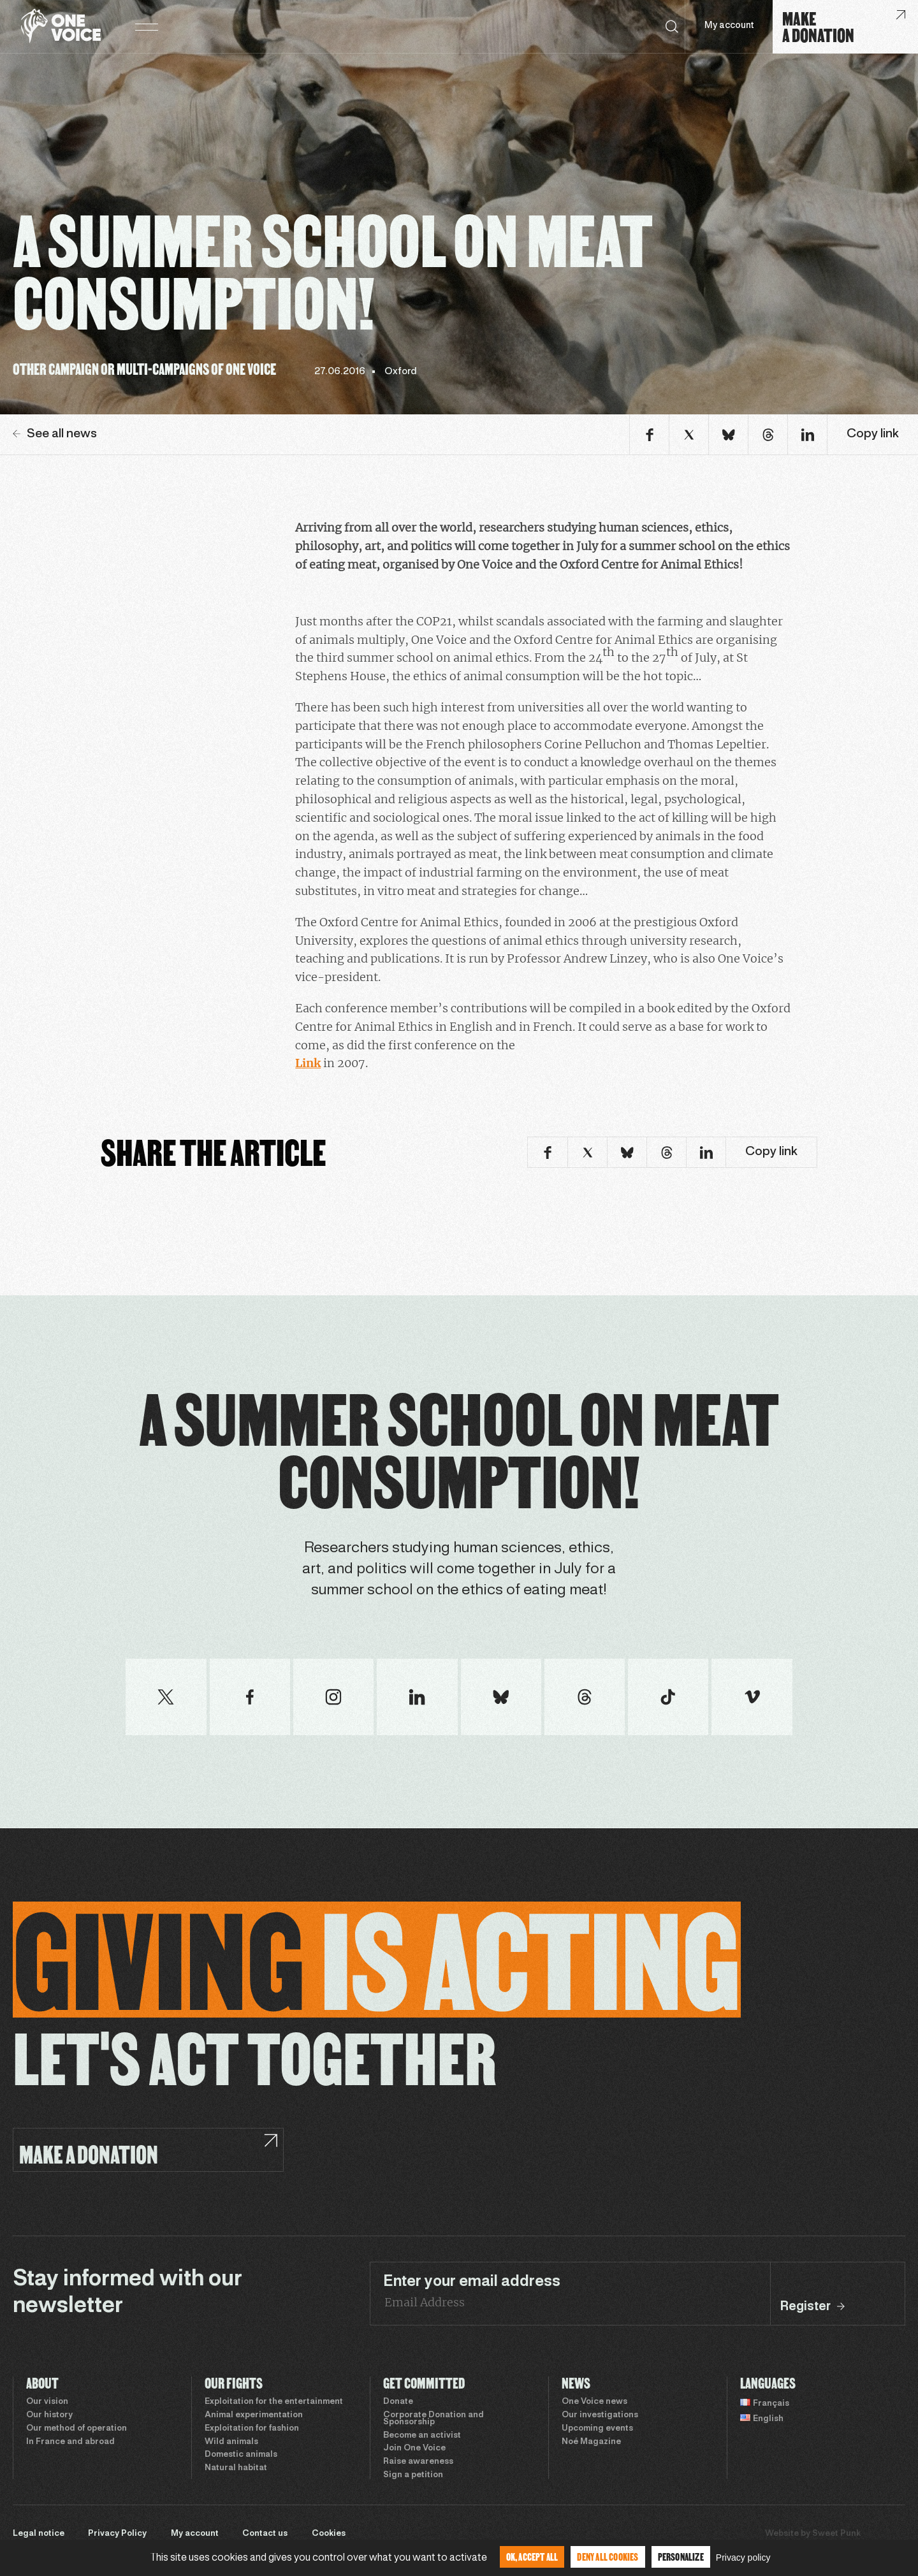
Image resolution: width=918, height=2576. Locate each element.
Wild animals (231, 2442)
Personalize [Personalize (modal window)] (681, 2556)
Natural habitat (236, 2468)
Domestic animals (241, 2455)
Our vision (47, 2402)
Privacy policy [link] (743, 2557)
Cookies (329, 2534)
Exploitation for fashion (252, 2429)
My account (729, 26)
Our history (49, 2415)
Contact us (265, 2534)
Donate (398, 2402)
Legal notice (38, 2534)
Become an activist (422, 2436)
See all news (55, 434)
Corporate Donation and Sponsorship (433, 2419)
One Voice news (594, 2402)
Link (308, 1063)
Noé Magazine (591, 2442)
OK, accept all (532, 2556)
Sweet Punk (836, 2534)
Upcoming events (597, 2429)
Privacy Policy (117, 2534)
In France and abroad (70, 2442)
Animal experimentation (254, 2415)
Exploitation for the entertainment (274, 2402)
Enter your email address (471, 2282)
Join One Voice (414, 2448)
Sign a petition (413, 2475)
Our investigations (600, 2415)
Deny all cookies (607, 2556)
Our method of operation (76, 2429)
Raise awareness (418, 2462)
